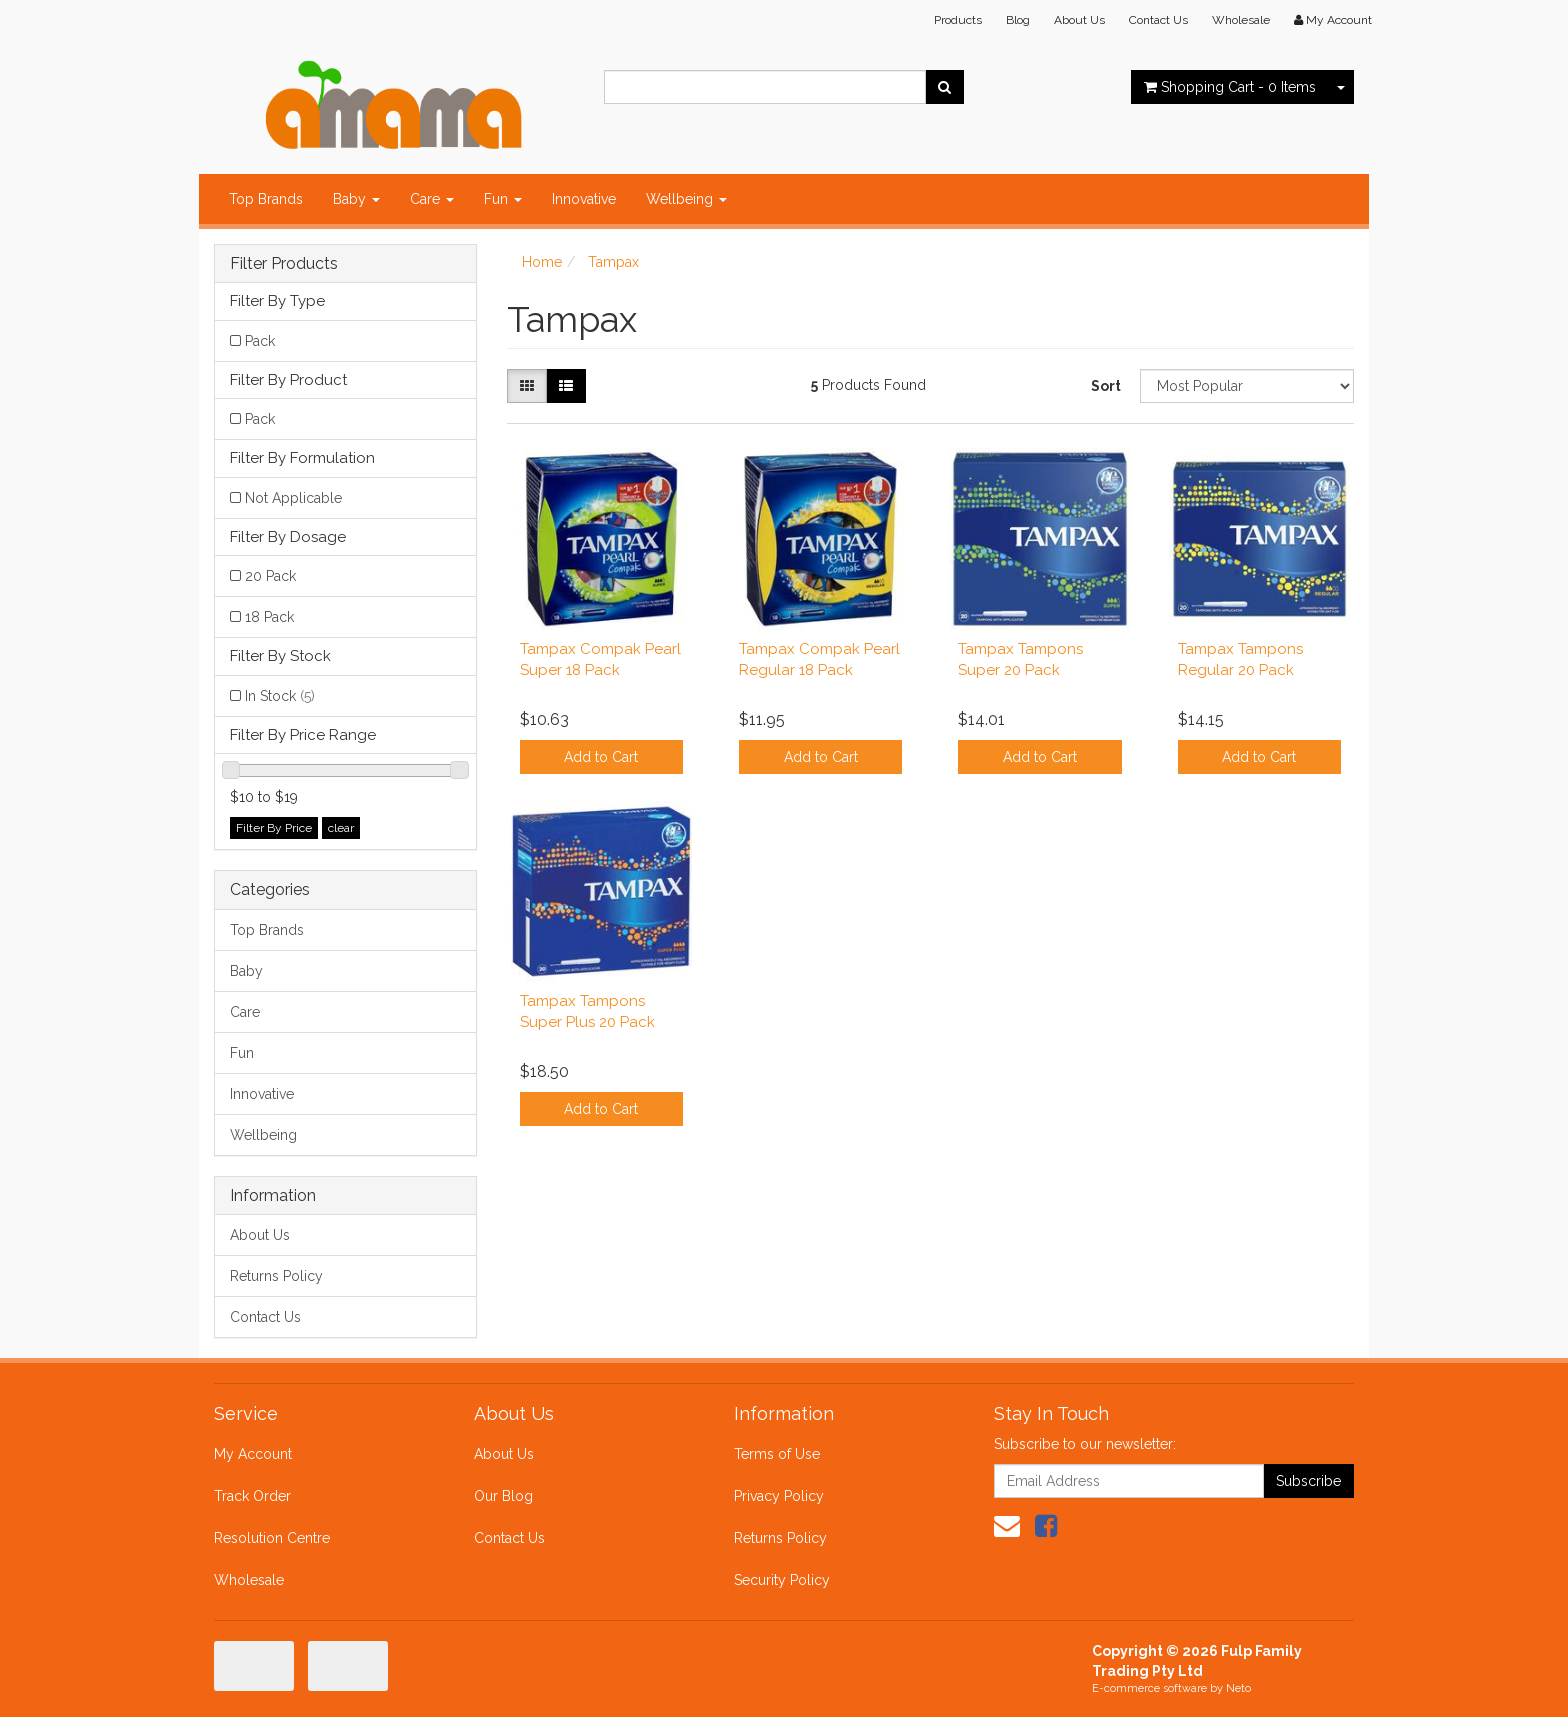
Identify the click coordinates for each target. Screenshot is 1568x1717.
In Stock (280, 696)
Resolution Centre (272, 1538)
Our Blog (503, 1496)
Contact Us (1158, 20)
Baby (356, 199)
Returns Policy (276, 1276)
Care (432, 199)
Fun (503, 199)
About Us (1079, 20)
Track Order (252, 1496)
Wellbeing (686, 199)
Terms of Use (777, 1454)
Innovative (584, 199)
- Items (1230, 87)
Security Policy (782, 1580)
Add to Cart (601, 757)
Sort (1106, 386)
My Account (253, 1454)
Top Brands (266, 199)
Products (958, 20)
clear (341, 828)
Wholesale (1241, 20)
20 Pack (270, 576)
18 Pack (269, 617)
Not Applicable (293, 498)
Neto (1238, 1688)
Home (542, 262)
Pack (260, 341)
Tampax (613, 262)
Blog (1018, 20)
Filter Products (284, 264)
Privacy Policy (779, 1496)
